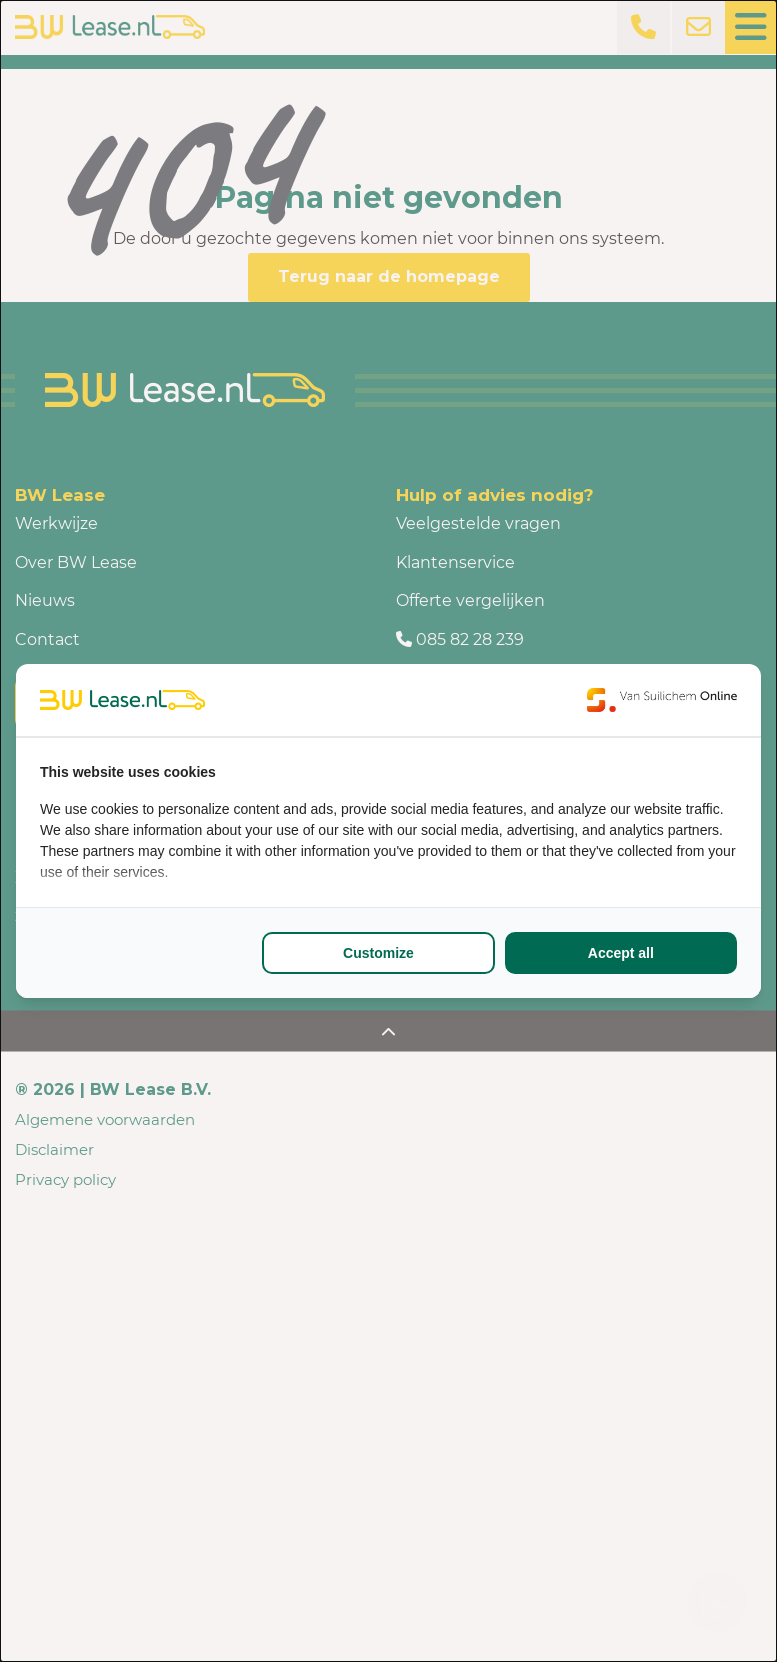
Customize (378, 953)
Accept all (621, 953)
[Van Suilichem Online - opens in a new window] (662, 700)
